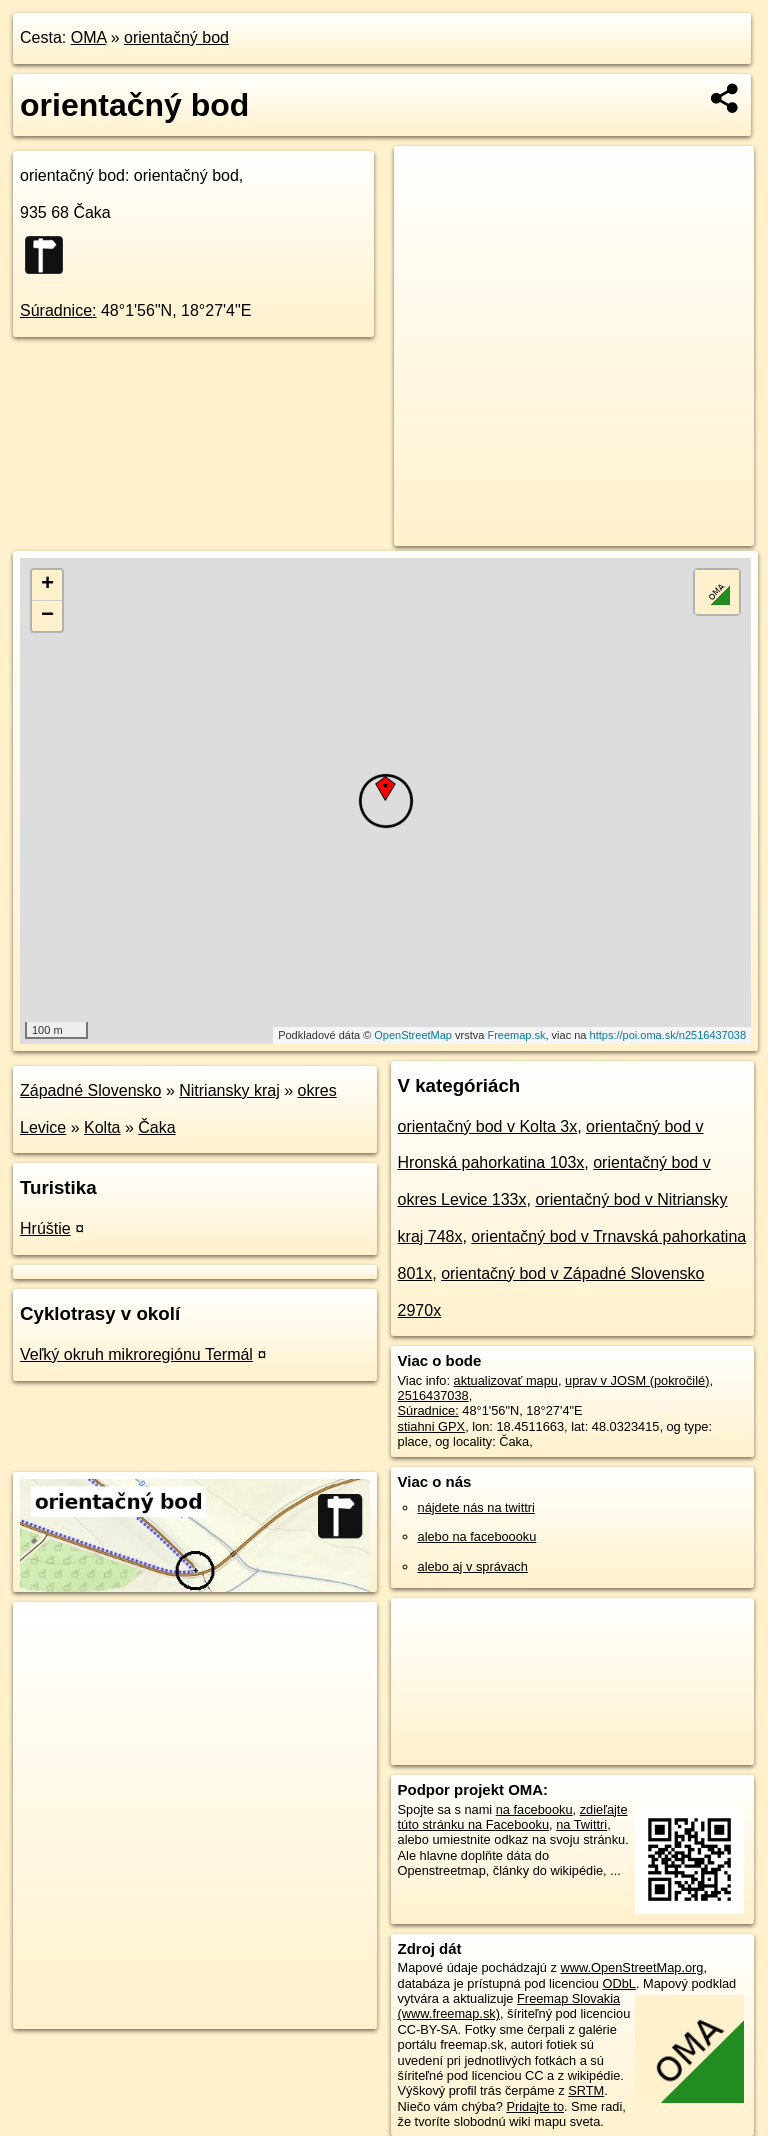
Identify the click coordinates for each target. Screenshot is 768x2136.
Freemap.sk (516, 1035)
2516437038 (433, 1395)
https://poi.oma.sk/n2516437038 (668, 1035)
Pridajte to (535, 2106)
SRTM (586, 2090)
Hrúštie (45, 1228)
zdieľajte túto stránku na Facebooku (513, 1817)
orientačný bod (176, 37)
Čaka (156, 1127)
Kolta (102, 1127)
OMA (89, 37)
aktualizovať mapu (506, 1380)
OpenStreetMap (413, 1035)
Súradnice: (58, 310)
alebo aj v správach (473, 1566)
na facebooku (534, 1809)
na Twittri (581, 1824)
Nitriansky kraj (229, 1090)
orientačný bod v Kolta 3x (488, 1126)
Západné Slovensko (90, 1090)
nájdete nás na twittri (476, 1507)
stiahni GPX (432, 1426)
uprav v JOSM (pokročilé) (637, 1380)
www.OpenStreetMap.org (631, 1967)
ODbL (618, 1983)
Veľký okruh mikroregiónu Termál (136, 1354)
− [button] (47, 616)
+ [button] (47, 585)
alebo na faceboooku (477, 1536)
